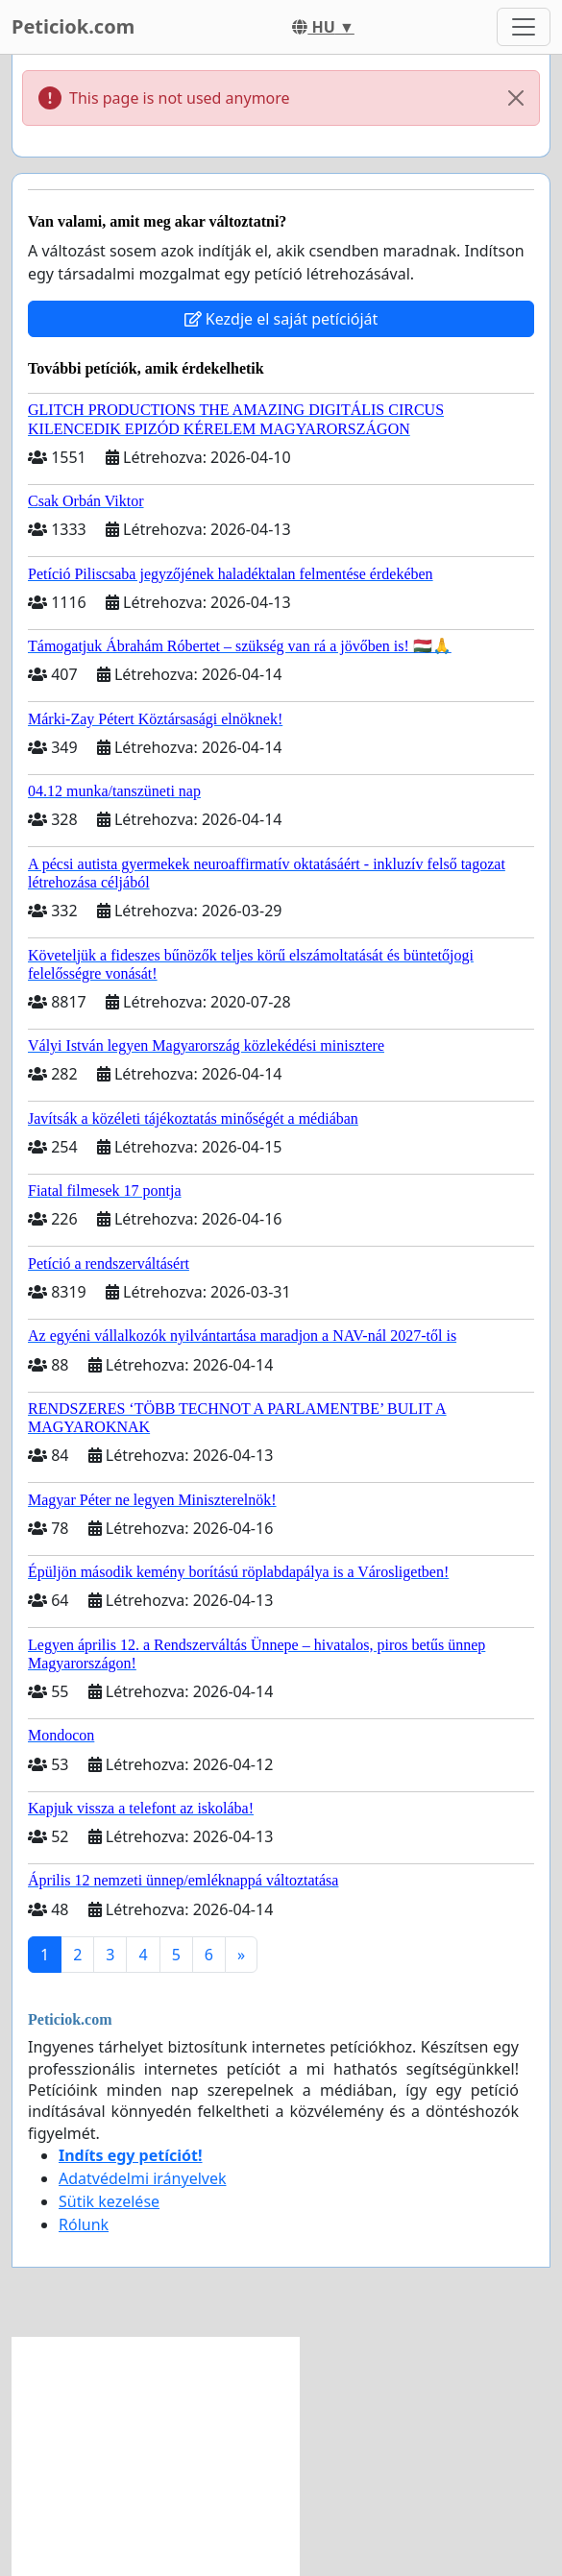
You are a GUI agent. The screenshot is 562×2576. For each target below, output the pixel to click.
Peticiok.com (73, 26)
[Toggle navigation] (523, 27)
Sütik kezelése (109, 2201)
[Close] (516, 98)
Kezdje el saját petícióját (281, 318)
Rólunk (84, 2224)
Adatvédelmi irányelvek (143, 2178)
